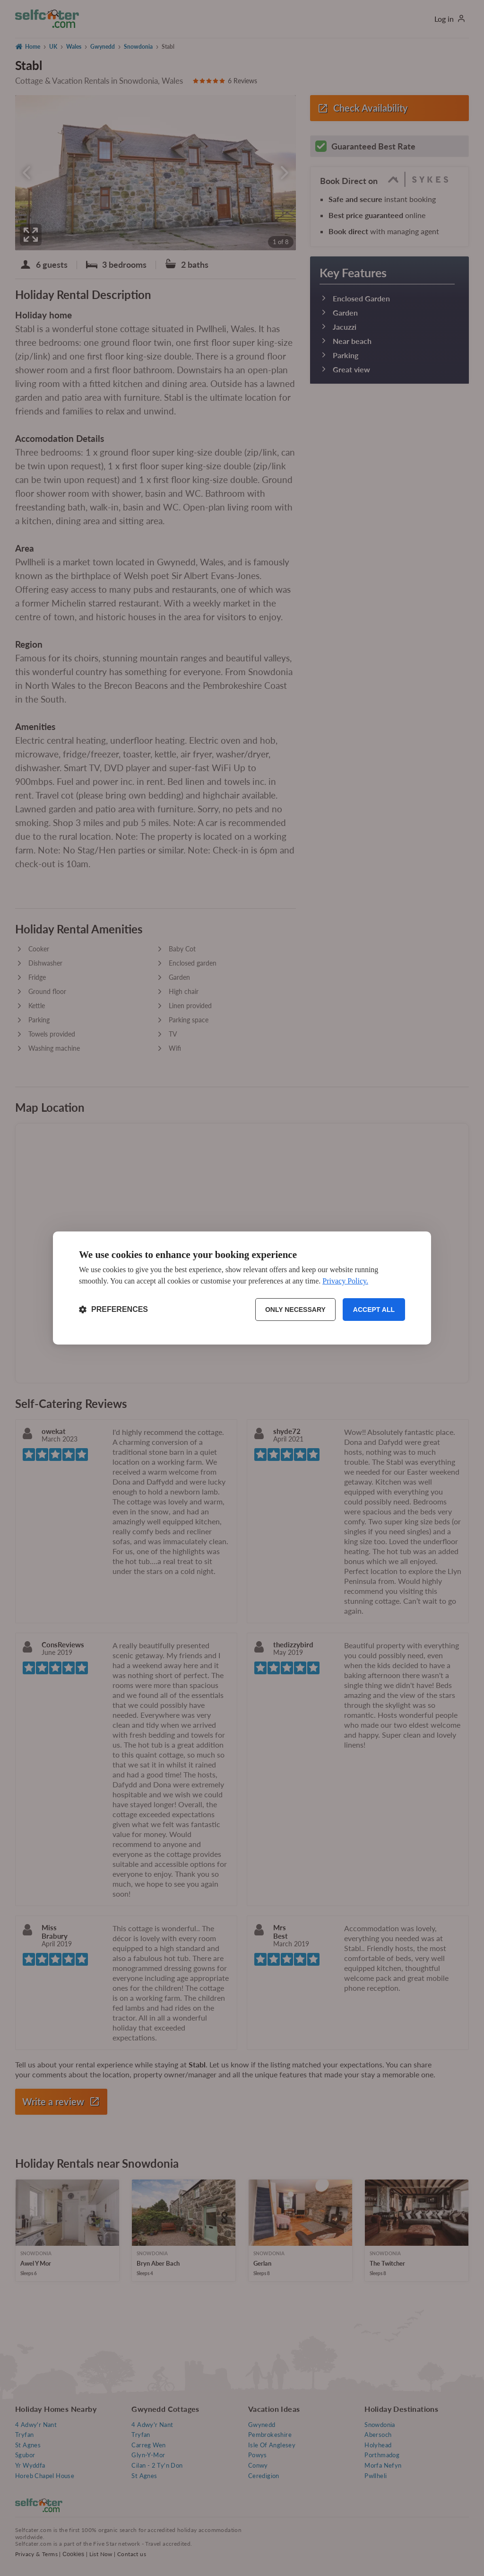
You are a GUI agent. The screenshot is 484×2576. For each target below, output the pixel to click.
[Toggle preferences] (113, 1309)
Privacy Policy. (345, 1281)
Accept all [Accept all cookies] (374, 1309)
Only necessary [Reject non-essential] (295, 1309)
